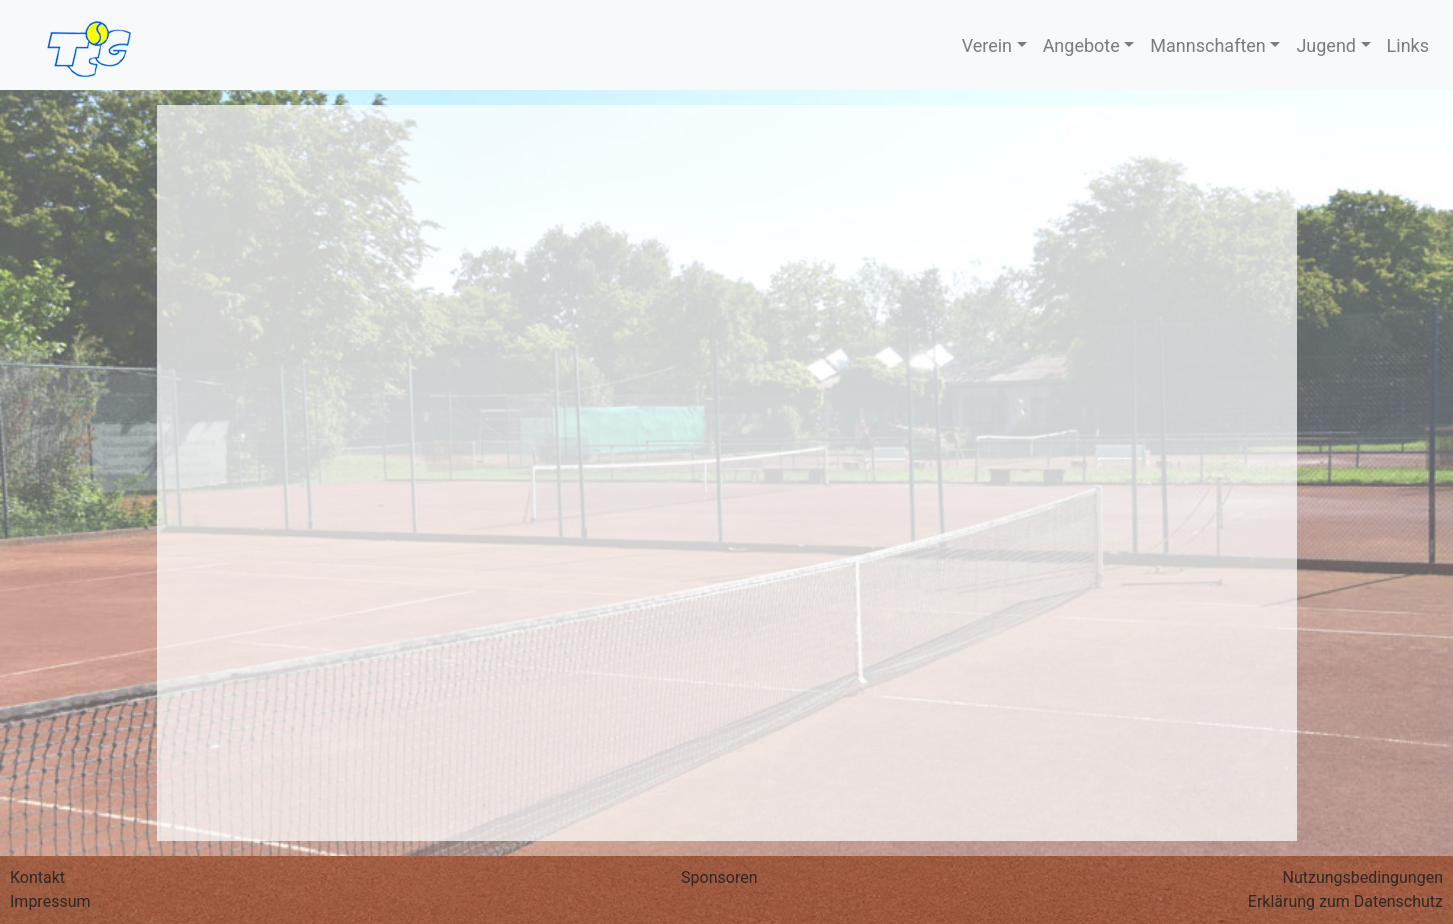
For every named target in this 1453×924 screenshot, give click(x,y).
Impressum (50, 901)
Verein (987, 45)
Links (1408, 45)
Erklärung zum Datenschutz (1345, 901)
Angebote (1081, 45)
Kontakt (37, 877)
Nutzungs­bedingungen (1363, 877)
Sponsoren (719, 877)
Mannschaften (1207, 45)
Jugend (1326, 45)
